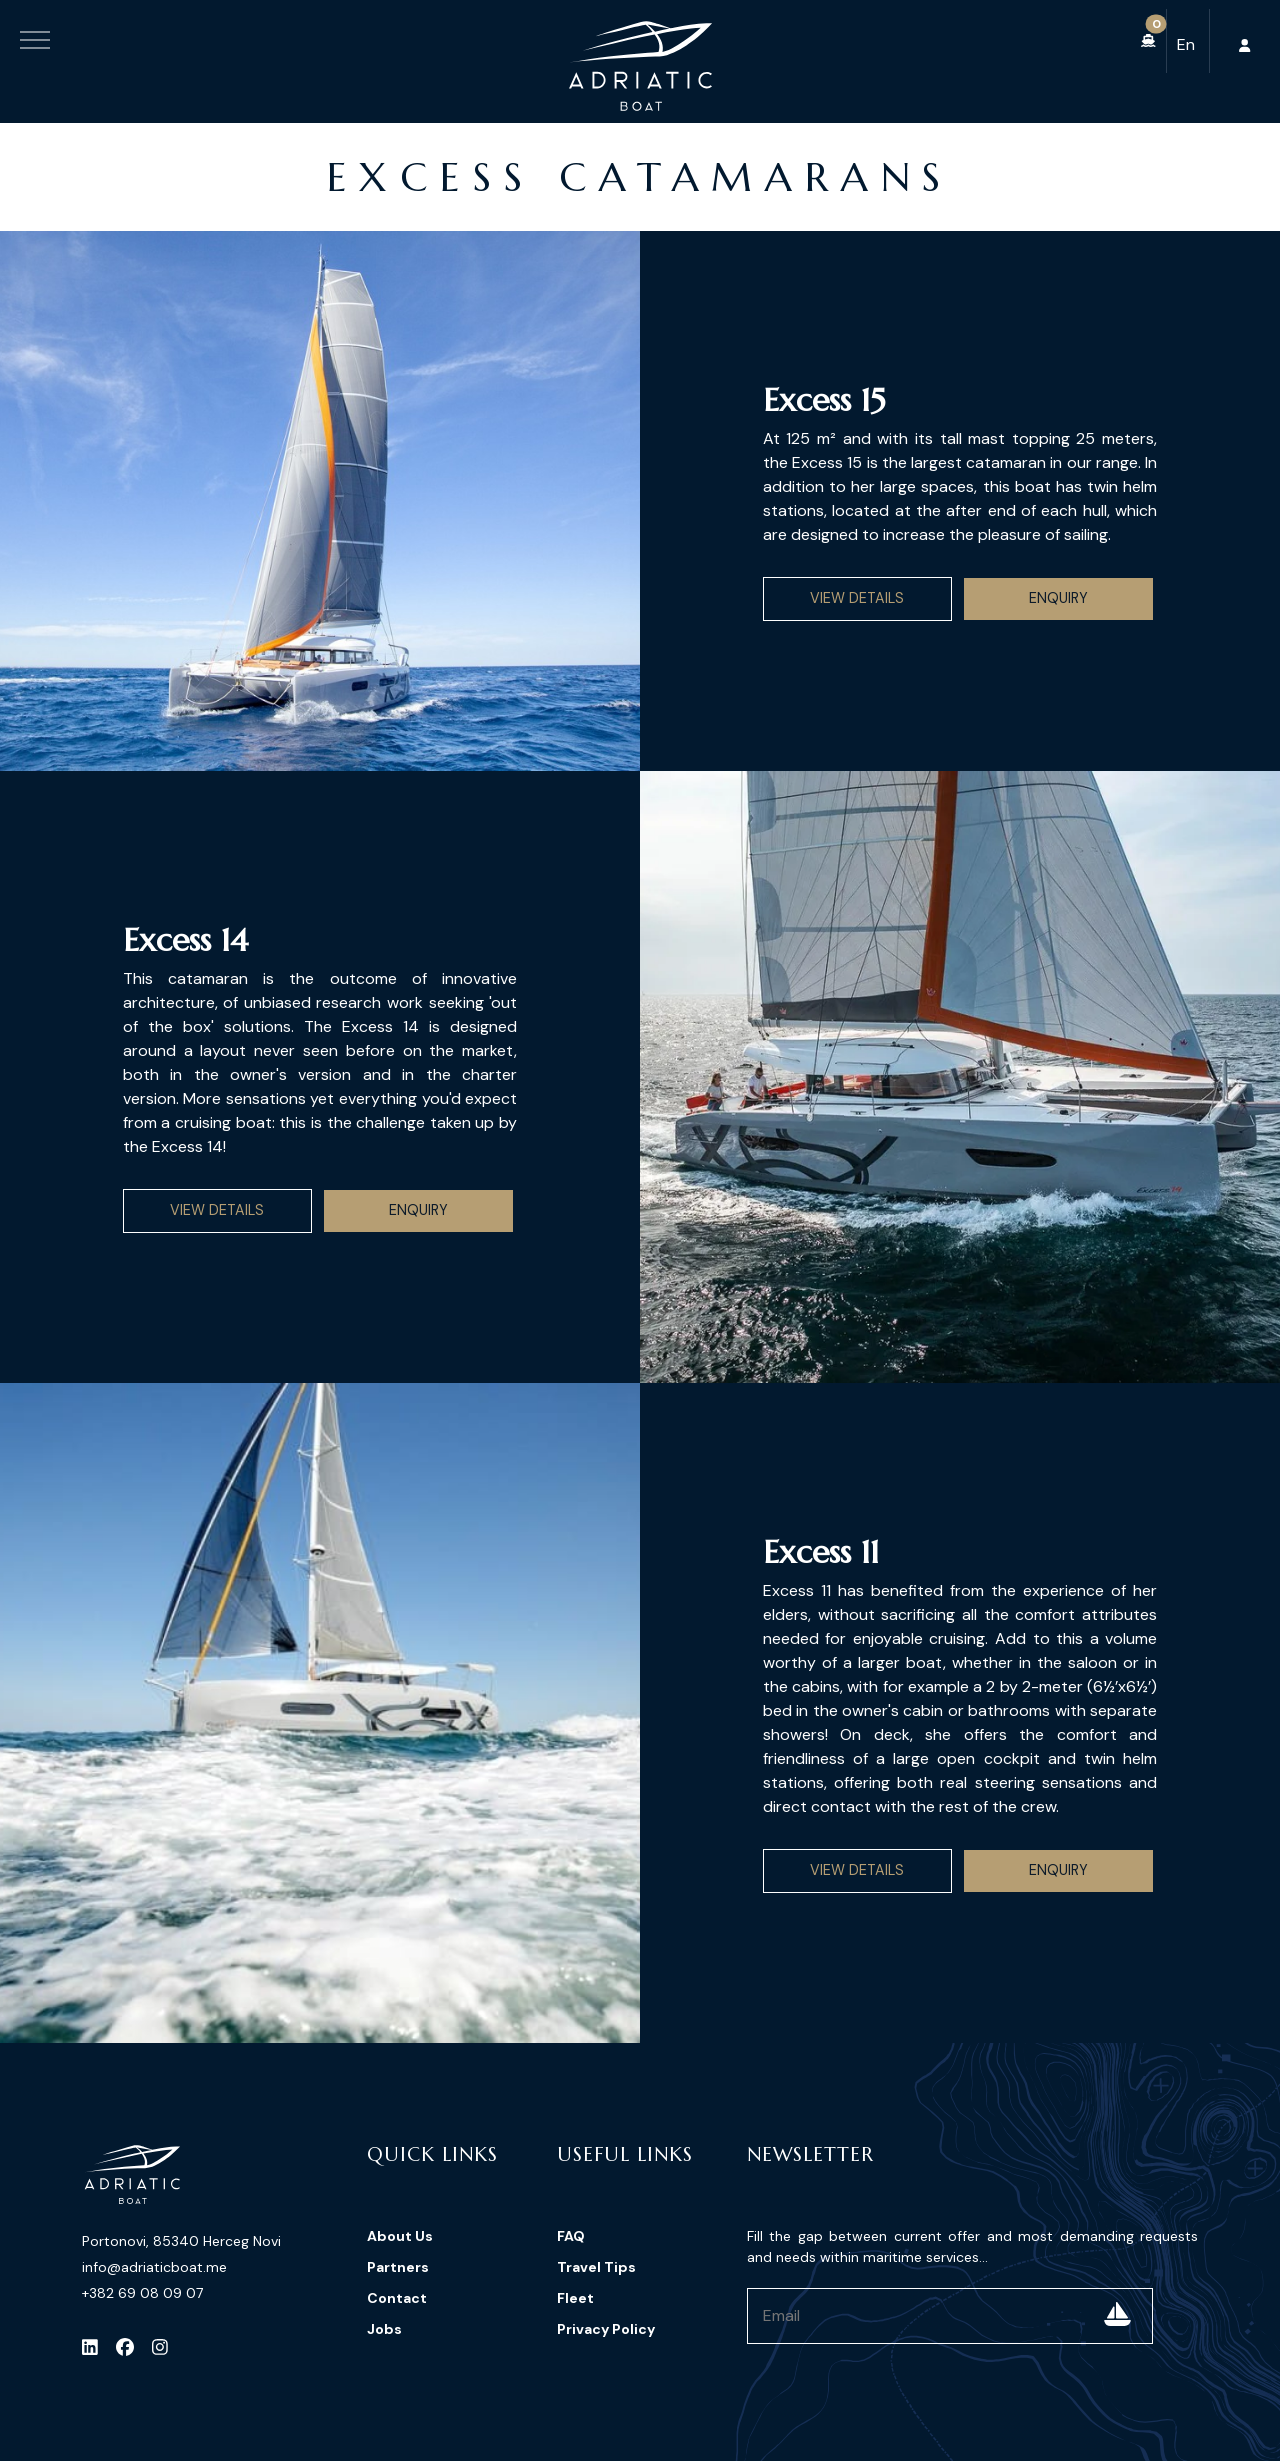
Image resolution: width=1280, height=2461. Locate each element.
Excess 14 (185, 940)
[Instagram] (160, 2347)
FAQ (571, 2236)
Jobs (384, 2329)
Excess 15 (824, 400)
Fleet (575, 2298)
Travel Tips (596, 2267)
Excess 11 (821, 1552)
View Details (857, 598)
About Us (400, 2236)
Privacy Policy (606, 2329)
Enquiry (1058, 598)
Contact (397, 2298)
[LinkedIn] (90, 2347)
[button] (1148, 41)
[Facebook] (125, 2347)
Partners (398, 2267)
